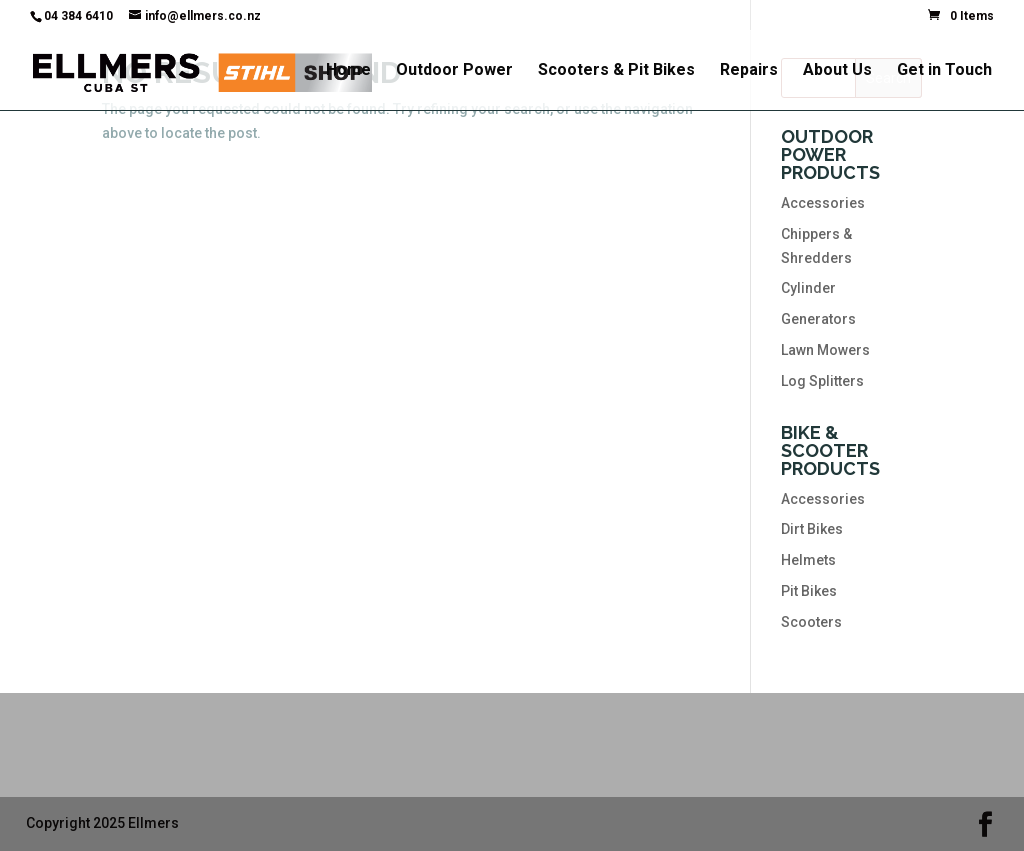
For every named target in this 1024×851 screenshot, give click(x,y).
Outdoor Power (454, 71)
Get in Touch (944, 71)
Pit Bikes (809, 591)
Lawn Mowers (825, 350)
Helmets (808, 560)
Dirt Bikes (812, 529)
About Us (837, 71)
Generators (818, 319)
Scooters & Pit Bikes (616, 71)
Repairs (749, 71)
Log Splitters (822, 381)
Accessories (823, 203)
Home (348, 71)
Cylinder (808, 288)
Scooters (811, 622)
